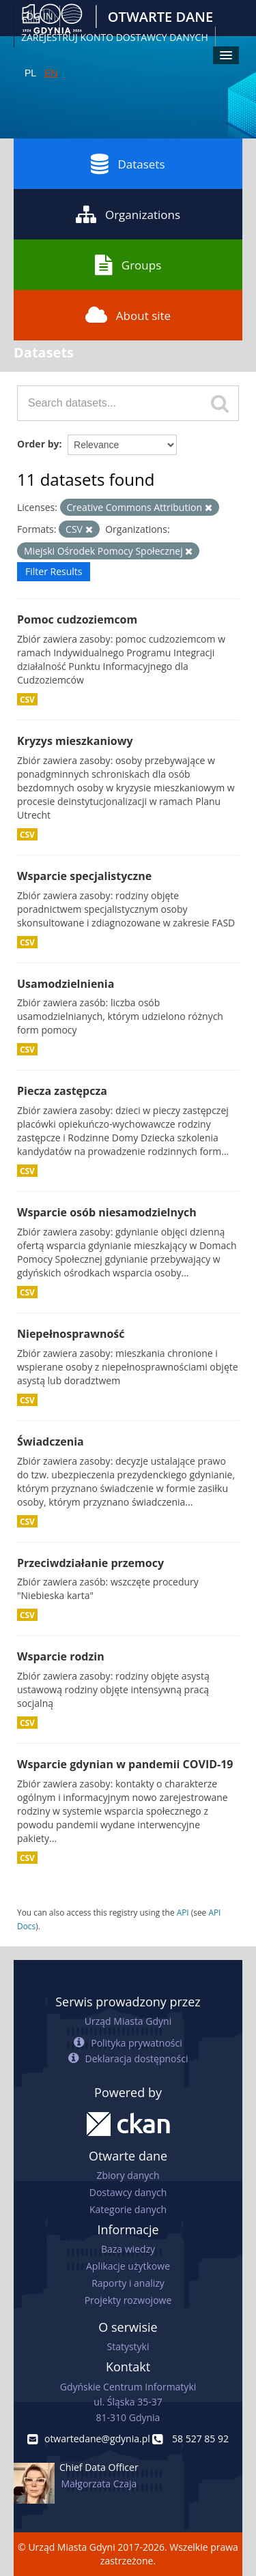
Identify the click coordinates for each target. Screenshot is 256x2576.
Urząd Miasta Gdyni (128, 2021)
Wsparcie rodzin (60, 1656)
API (183, 1912)
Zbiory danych (127, 2175)
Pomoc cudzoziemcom (77, 619)
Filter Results (53, 571)
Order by (38, 443)
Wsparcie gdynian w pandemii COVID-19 (125, 1764)
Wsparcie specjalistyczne (84, 875)
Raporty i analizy (128, 2283)
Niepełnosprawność (71, 1333)
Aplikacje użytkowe (128, 2265)
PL (30, 73)
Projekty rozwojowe (128, 2300)
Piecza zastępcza (62, 1090)
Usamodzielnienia (65, 983)
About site (128, 315)
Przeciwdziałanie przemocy (90, 1562)
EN (50, 73)
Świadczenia (50, 1441)
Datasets (128, 163)
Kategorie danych (128, 2209)
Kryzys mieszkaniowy (75, 740)
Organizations (128, 214)
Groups (128, 264)
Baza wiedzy (128, 2248)
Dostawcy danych (128, 2192)
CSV (27, 699)
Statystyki (127, 2346)
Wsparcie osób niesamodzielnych (107, 1212)
